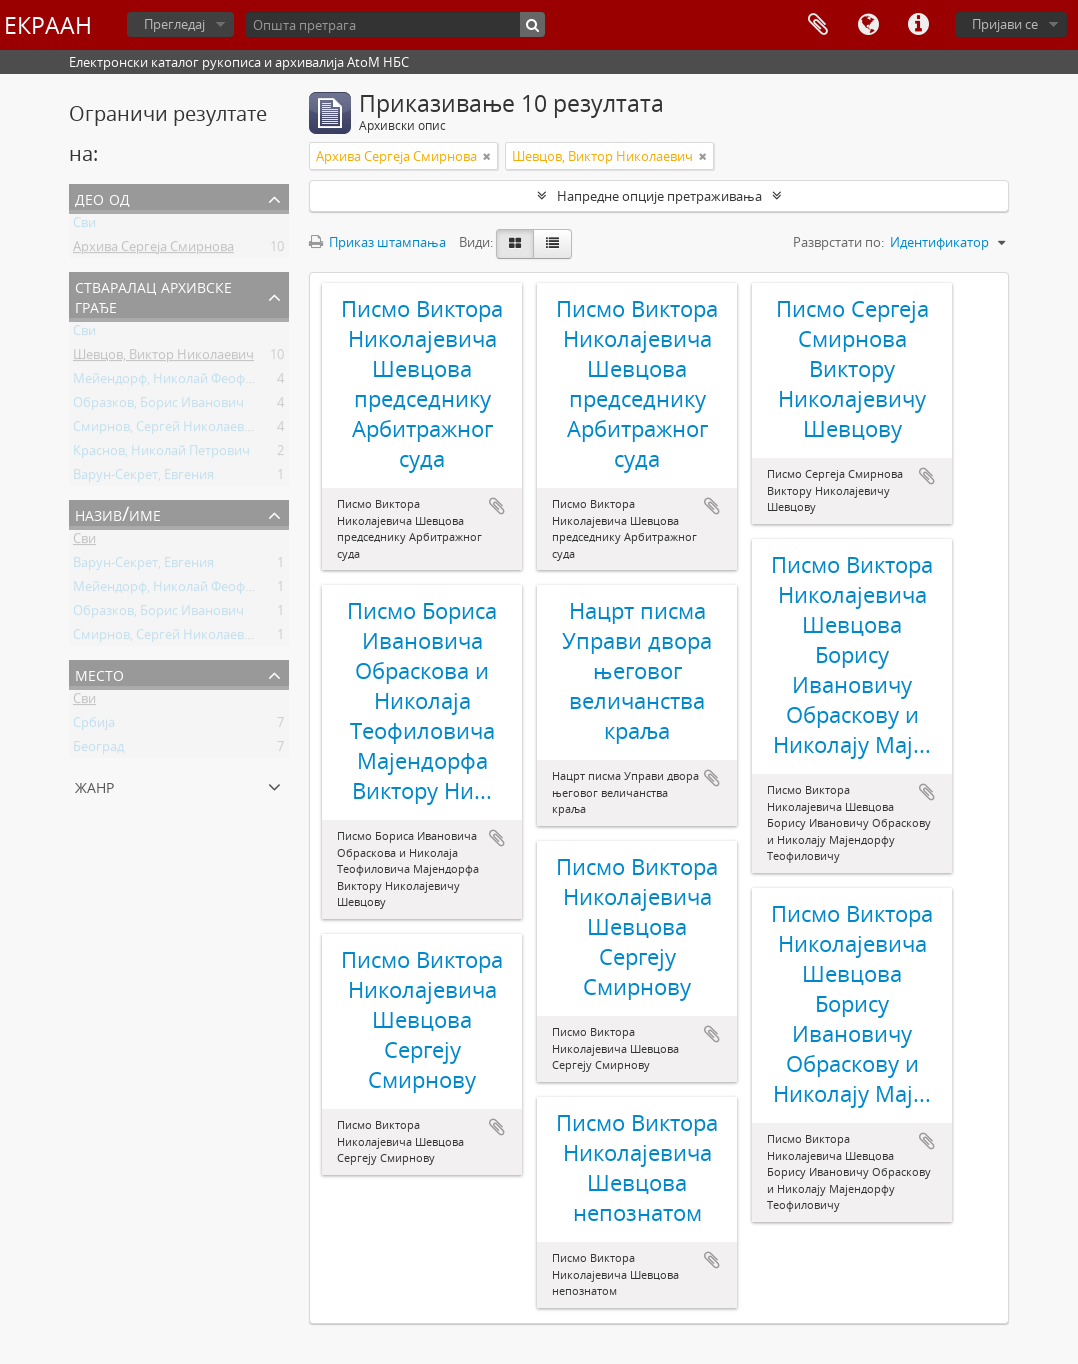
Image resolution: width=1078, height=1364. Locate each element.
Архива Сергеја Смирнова (153, 250)
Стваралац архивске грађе (153, 295)
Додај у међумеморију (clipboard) (497, 506)
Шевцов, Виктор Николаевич (163, 358)
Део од (102, 197)
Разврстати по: (838, 242)
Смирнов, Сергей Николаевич (166, 430)
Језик (868, 25)
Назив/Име (118, 513)
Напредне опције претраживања (659, 196)
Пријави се (1005, 24)
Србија (94, 726)
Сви (84, 226)
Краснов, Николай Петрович (161, 454)
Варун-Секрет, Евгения (143, 478)
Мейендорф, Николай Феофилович (182, 382)
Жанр (94, 785)
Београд (98, 750)
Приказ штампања (377, 242)
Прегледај (174, 24)
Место (99, 673)
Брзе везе (918, 25)
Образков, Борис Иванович (158, 406)
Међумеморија (818, 25)
